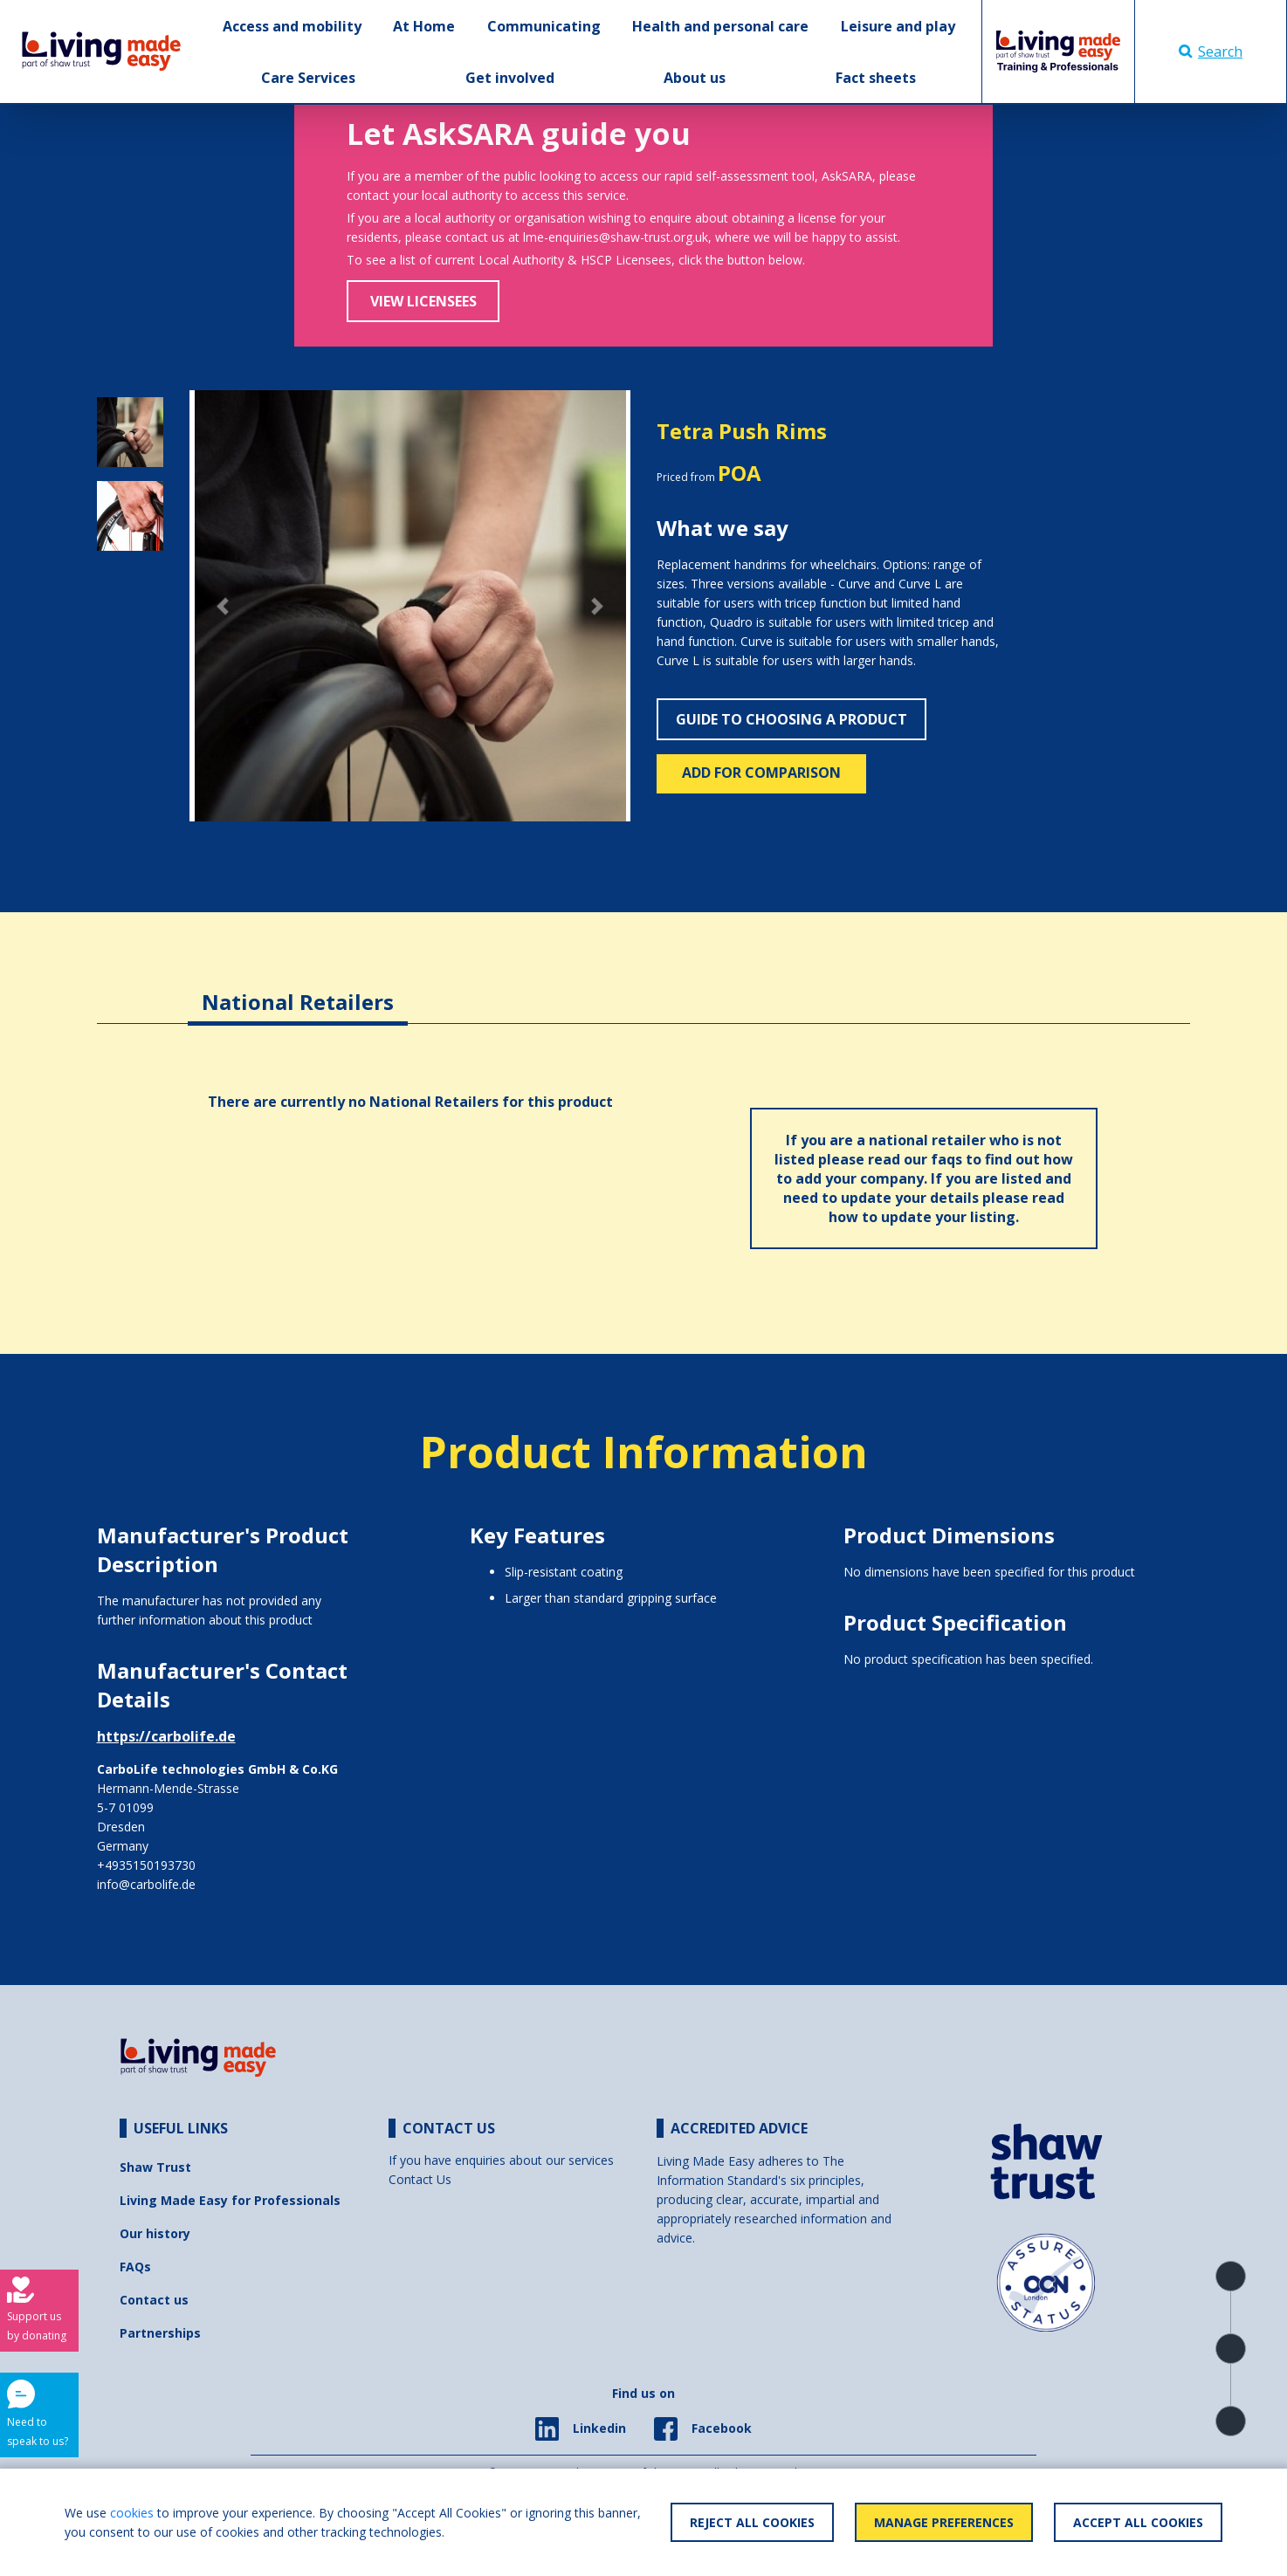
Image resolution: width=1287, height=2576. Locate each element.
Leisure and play (898, 26)
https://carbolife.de (166, 1736)
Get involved (509, 77)
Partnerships (160, 2333)
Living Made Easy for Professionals (230, 2200)
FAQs (135, 2266)
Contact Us (420, 2179)
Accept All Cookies (1138, 2522)
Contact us (154, 2299)
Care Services (308, 77)
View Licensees (423, 301)
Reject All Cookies (752, 2522)
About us (695, 77)
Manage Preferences (944, 2522)
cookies (132, 2512)
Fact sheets (876, 77)
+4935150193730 (146, 1865)
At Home (424, 26)
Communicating (544, 26)
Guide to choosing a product (791, 719)
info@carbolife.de (146, 1884)
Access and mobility (292, 26)
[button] (222, 606)
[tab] (298, 988)
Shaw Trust (155, 2167)
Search (1210, 51)
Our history (155, 2233)
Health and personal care (720, 26)
